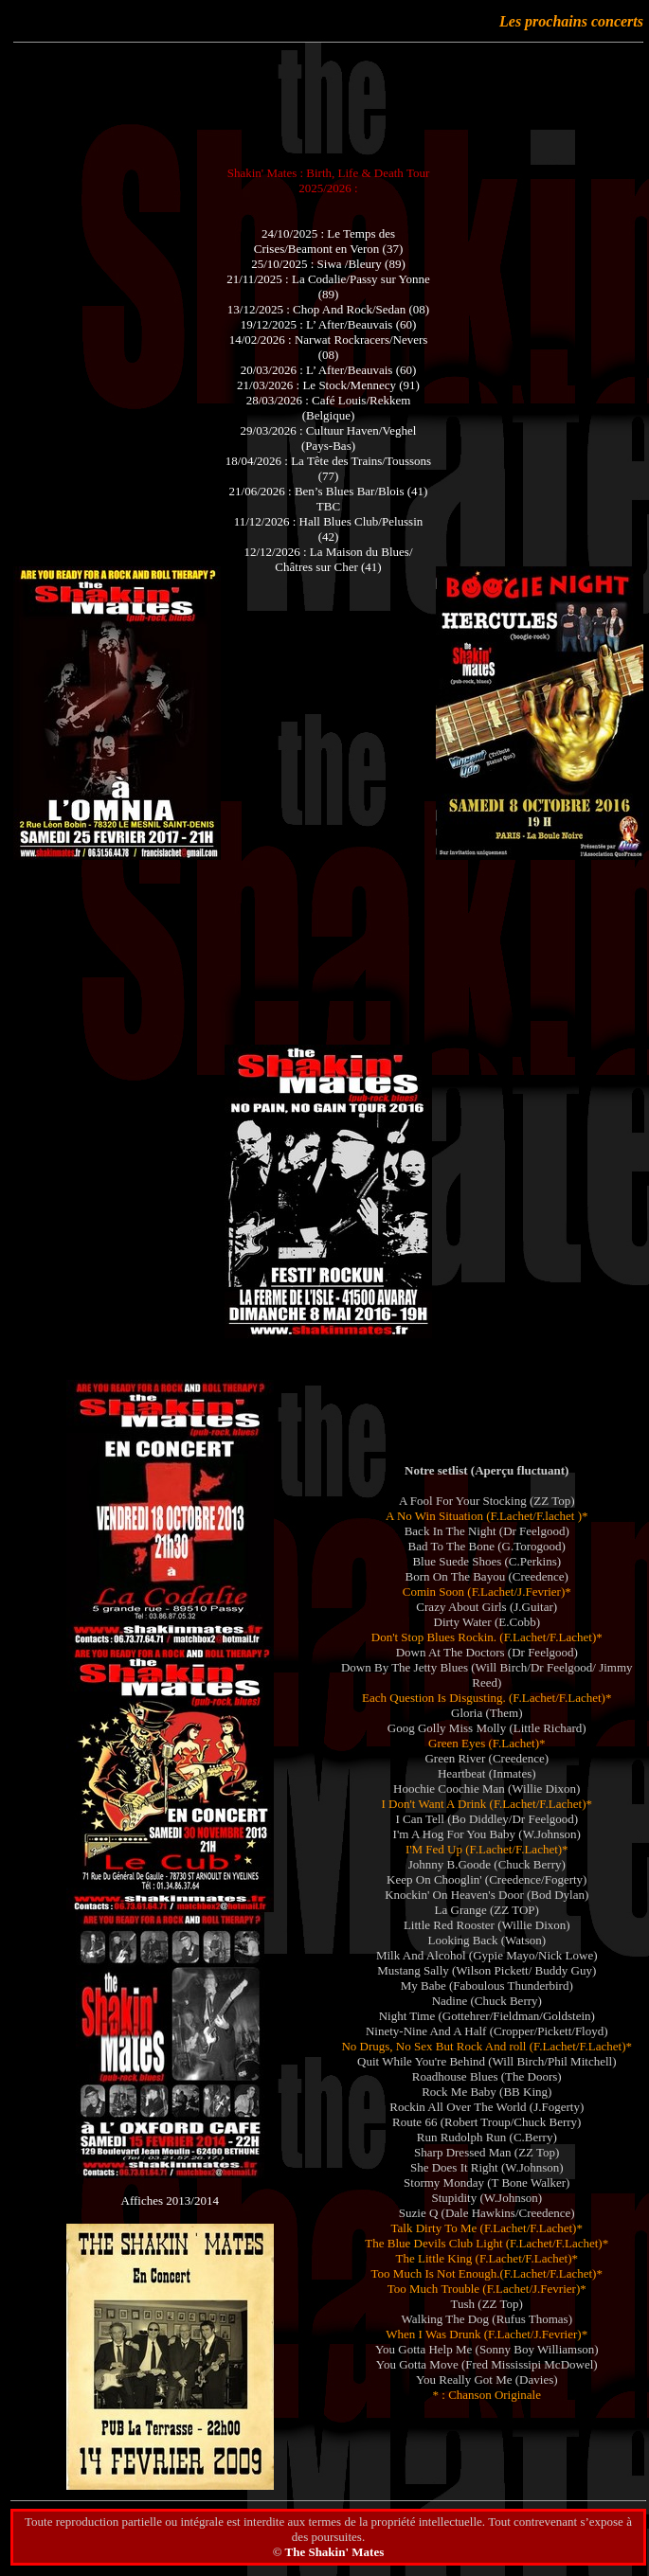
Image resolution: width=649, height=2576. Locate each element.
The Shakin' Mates (334, 2552)
